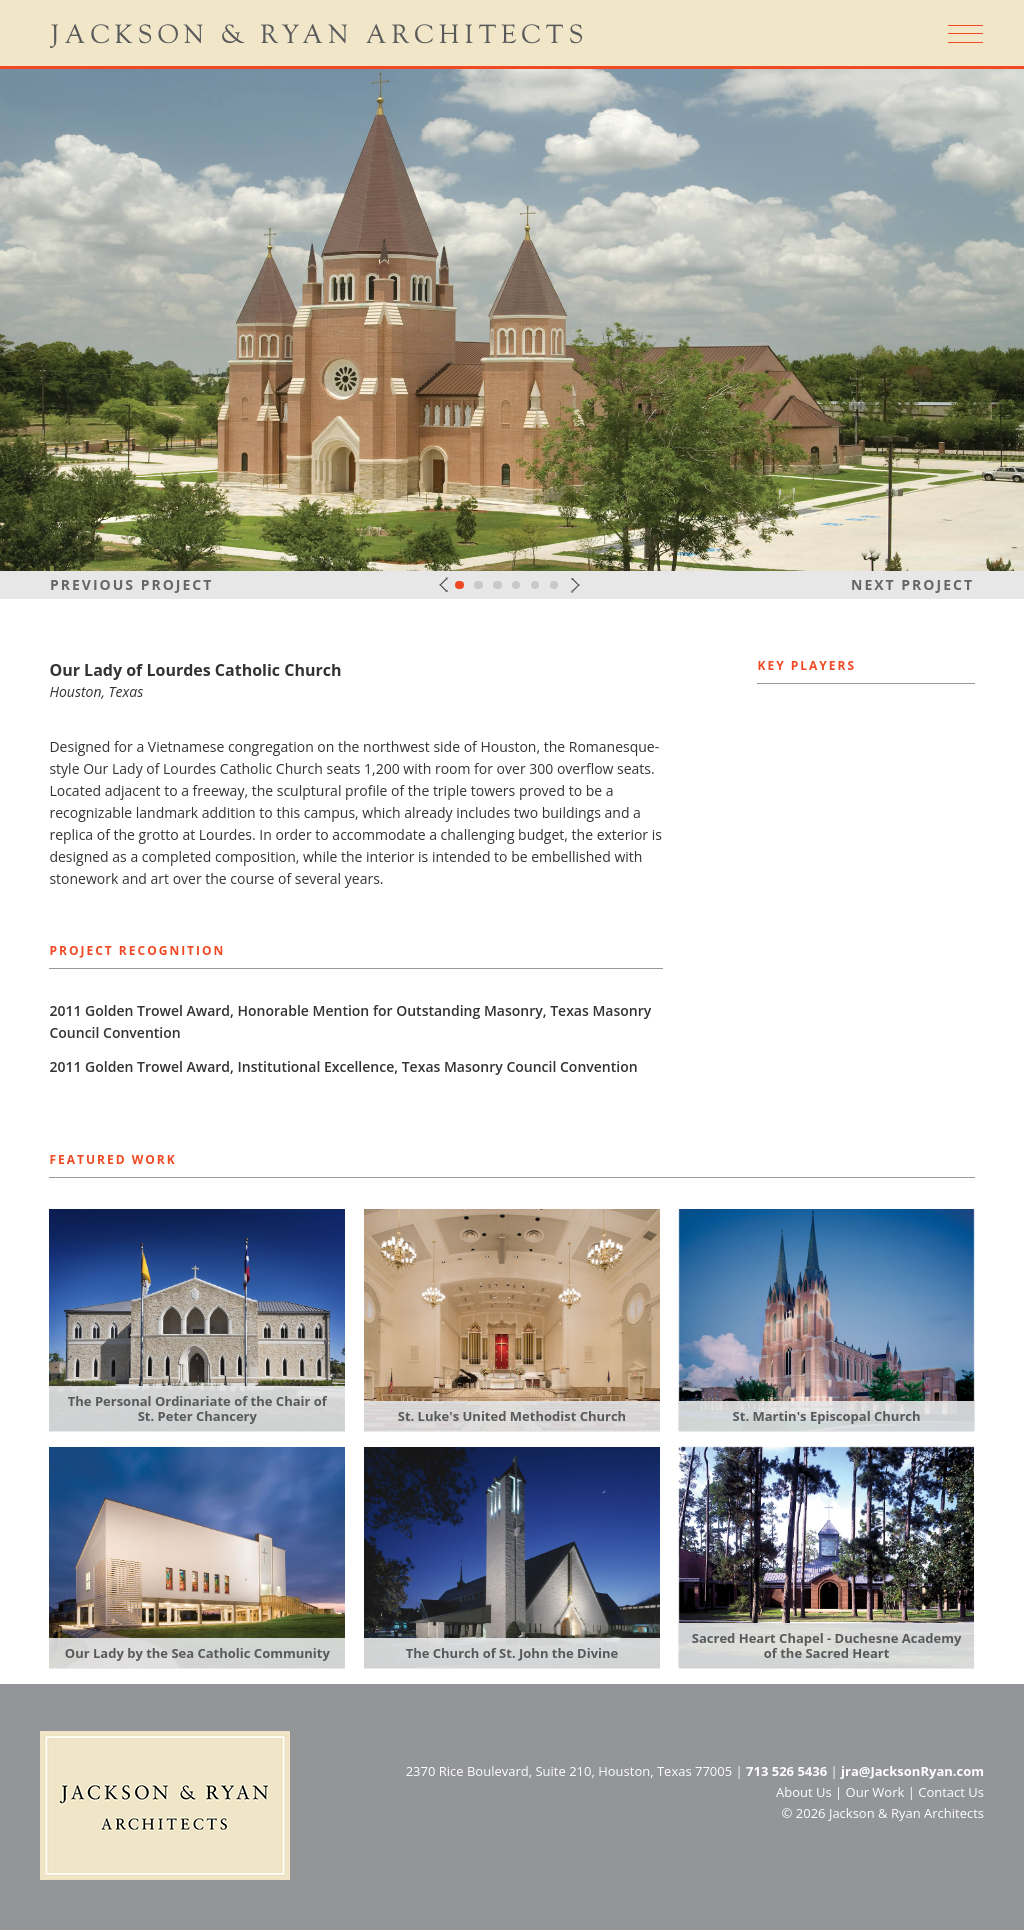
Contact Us (951, 1792)
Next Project (912, 584)
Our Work (875, 1792)
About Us (804, 1792)
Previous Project (131, 584)
